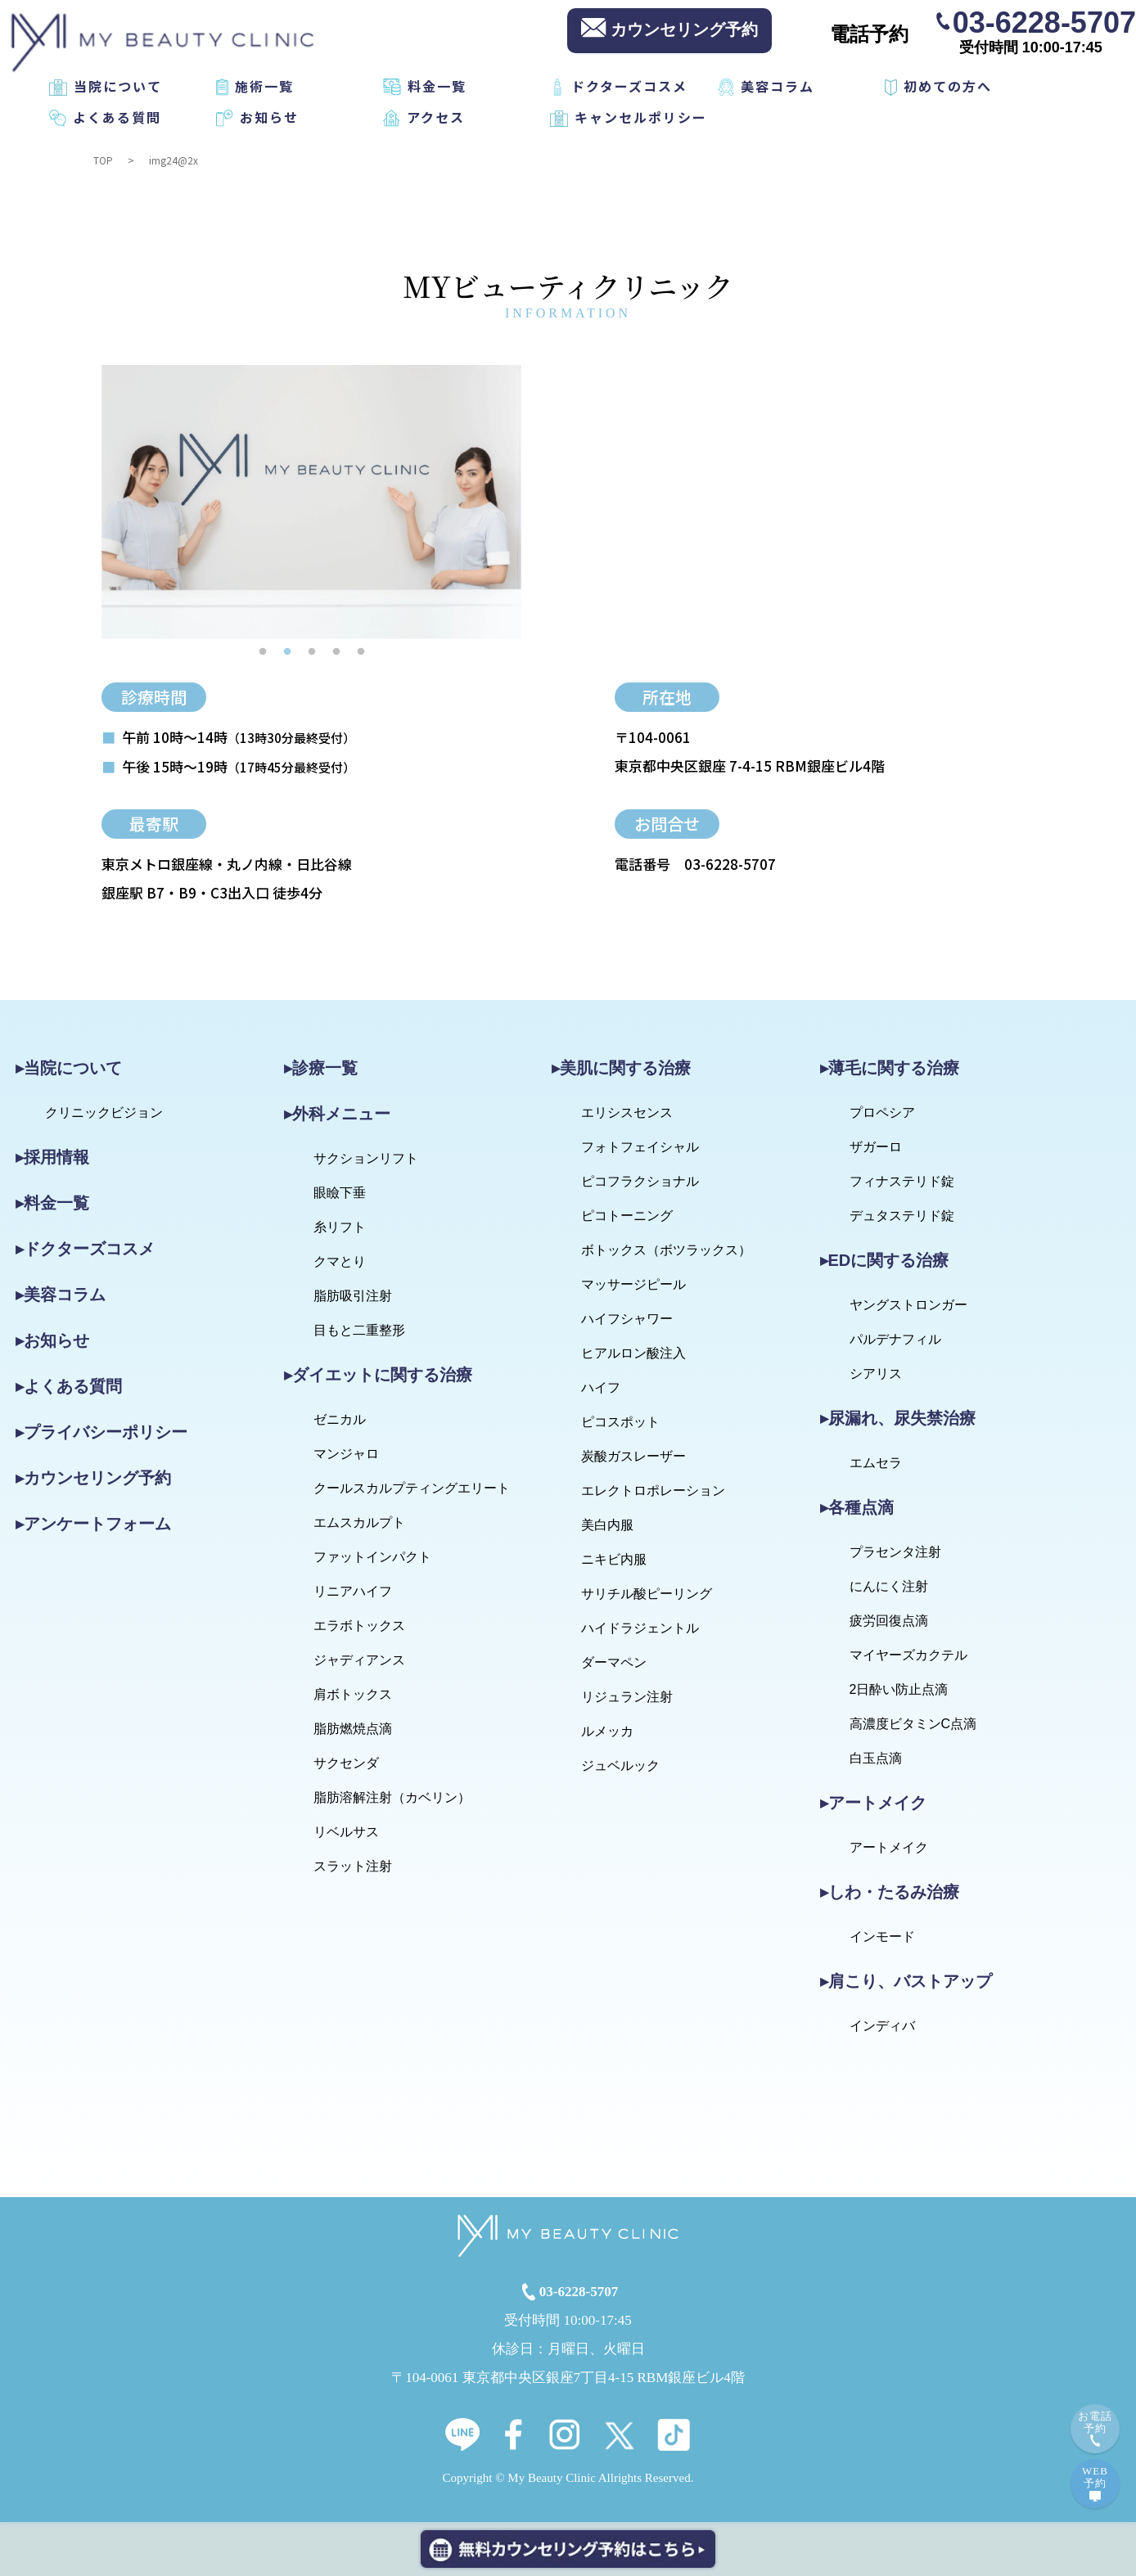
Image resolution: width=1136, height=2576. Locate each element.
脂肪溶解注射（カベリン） (392, 1797)
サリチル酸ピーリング (646, 1594)
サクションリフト (365, 1158)
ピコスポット (620, 1422)
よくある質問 (117, 117)
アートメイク (889, 1847)
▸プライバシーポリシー (101, 1432)
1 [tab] (263, 651)
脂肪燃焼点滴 (352, 1729)
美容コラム (777, 86)
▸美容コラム (61, 1295)
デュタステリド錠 (902, 1216)
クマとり (339, 1261)
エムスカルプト (359, 1522)
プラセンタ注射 (895, 1552)
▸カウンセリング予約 (93, 1478)
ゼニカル (339, 1419)
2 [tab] (287, 651)
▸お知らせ (52, 1340)
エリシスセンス (627, 1112)
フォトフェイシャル (640, 1147)
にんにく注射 (889, 1586)
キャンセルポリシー (641, 117)
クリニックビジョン (104, 1112)
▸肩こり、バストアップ (906, 1981)
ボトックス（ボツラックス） (666, 1250)
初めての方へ (948, 86)
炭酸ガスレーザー (633, 1456)
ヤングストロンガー (908, 1305)
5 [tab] (361, 651)
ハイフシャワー (627, 1319)
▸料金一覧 (52, 1203)
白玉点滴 (876, 1758)
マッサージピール (633, 1284)
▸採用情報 (52, 1157)
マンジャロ (346, 1454)
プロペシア (882, 1112)
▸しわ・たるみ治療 (889, 1892)
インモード (882, 1936)
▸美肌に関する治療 (621, 1068)
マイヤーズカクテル (908, 1655)
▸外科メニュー (337, 1114)
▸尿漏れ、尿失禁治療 (898, 1418)
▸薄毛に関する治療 (889, 1068)
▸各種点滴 (857, 1507)
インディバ (882, 2026)
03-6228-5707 (1044, 21)
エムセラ (876, 1463)
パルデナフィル (895, 1339)
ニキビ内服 (614, 1559)
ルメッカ (607, 1731)
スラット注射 (352, 1866)
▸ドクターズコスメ (85, 1249)
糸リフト (339, 1227)
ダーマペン (614, 1662)
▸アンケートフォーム (93, 1524)
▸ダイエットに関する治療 (378, 1375)
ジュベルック (620, 1765)
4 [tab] (336, 651)
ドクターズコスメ (629, 86)
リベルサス (346, 1832)
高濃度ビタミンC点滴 (913, 1724)
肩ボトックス (352, 1694)
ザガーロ (876, 1147)
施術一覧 (264, 86)
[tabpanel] (311, 502)
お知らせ (269, 117)
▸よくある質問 (69, 1386)
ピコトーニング (627, 1216)
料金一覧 (437, 86)
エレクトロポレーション (653, 1490)
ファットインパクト (372, 1557)
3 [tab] (312, 651)
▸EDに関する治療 (884, 1260)
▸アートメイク (873, 1803)
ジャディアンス (359, 1660)
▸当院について (69, 1068)
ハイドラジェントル (640, 1628)
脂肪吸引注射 (352, 1296)
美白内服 (607, 1525)
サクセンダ (346, 1763)
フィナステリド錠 (902, 1181)
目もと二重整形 (359, 1330)
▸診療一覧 (321, 1068)
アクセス (436, 117)
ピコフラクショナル (640, 1181)
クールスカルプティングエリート (411, 1488)
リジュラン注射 (627, 1697)
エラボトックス (359, 1626)
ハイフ (600, 1387)
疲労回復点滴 (889, 1621)
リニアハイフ (352, 1591)
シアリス (876, 1373)
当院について (118, 86)
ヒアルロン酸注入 (633, 1353)
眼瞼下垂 (339, 1193)
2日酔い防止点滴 (899, 1689)
